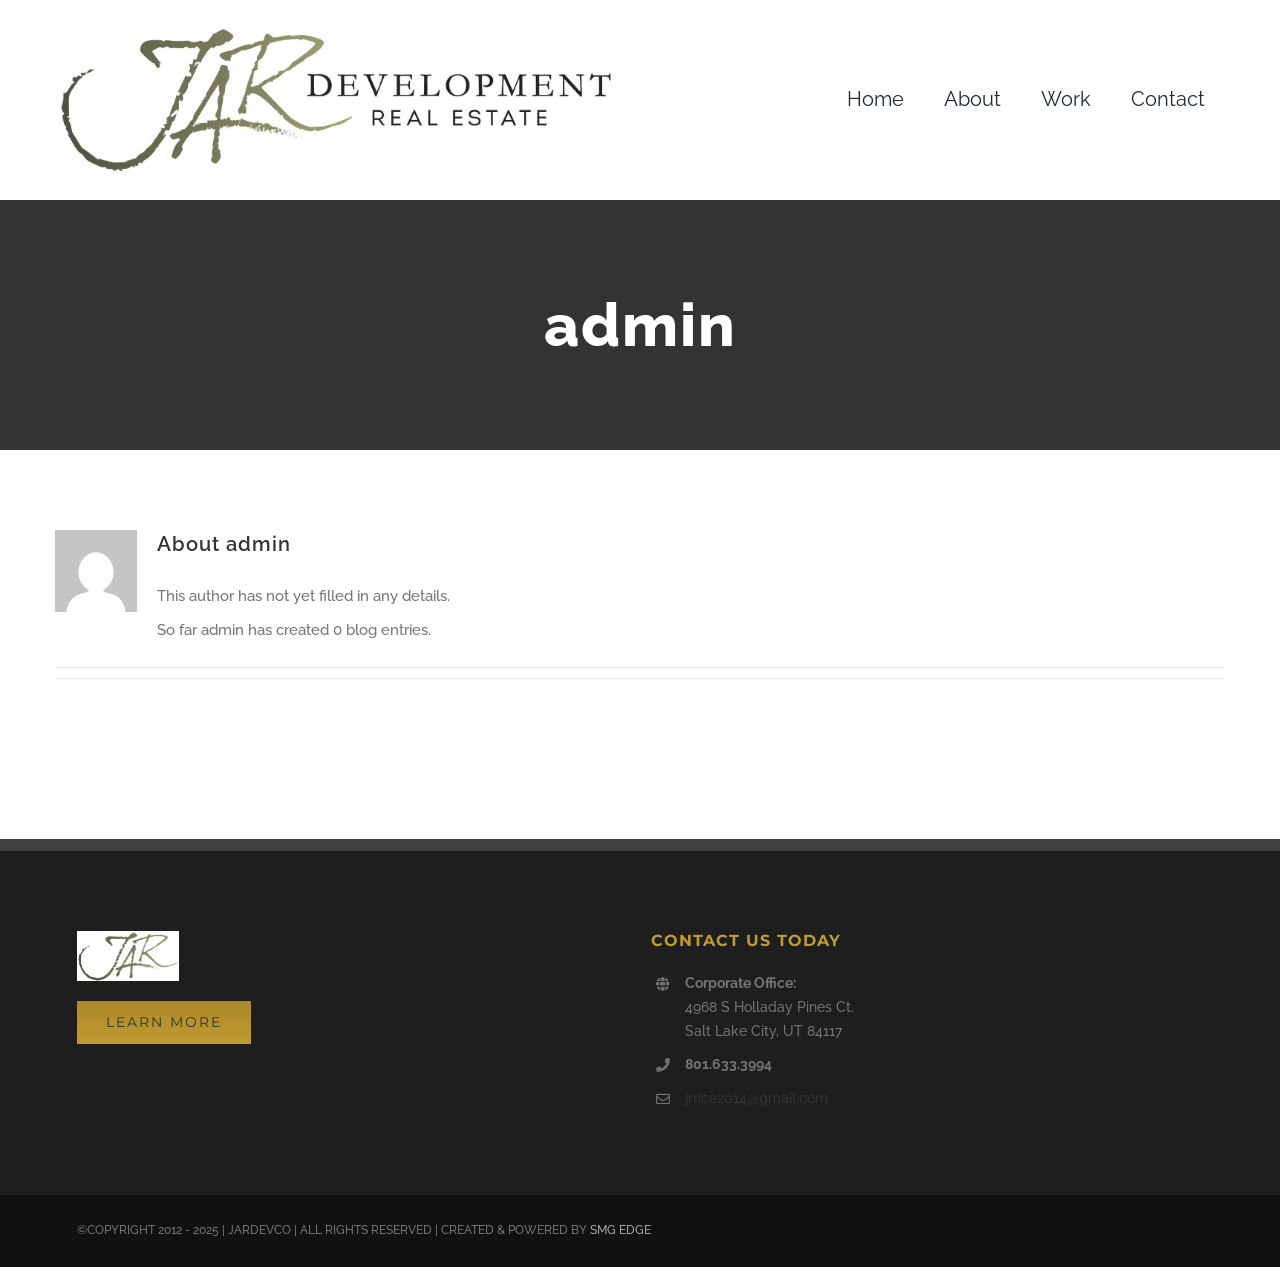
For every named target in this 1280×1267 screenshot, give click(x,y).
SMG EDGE (620, 1230)
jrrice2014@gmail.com (756, 1098)
